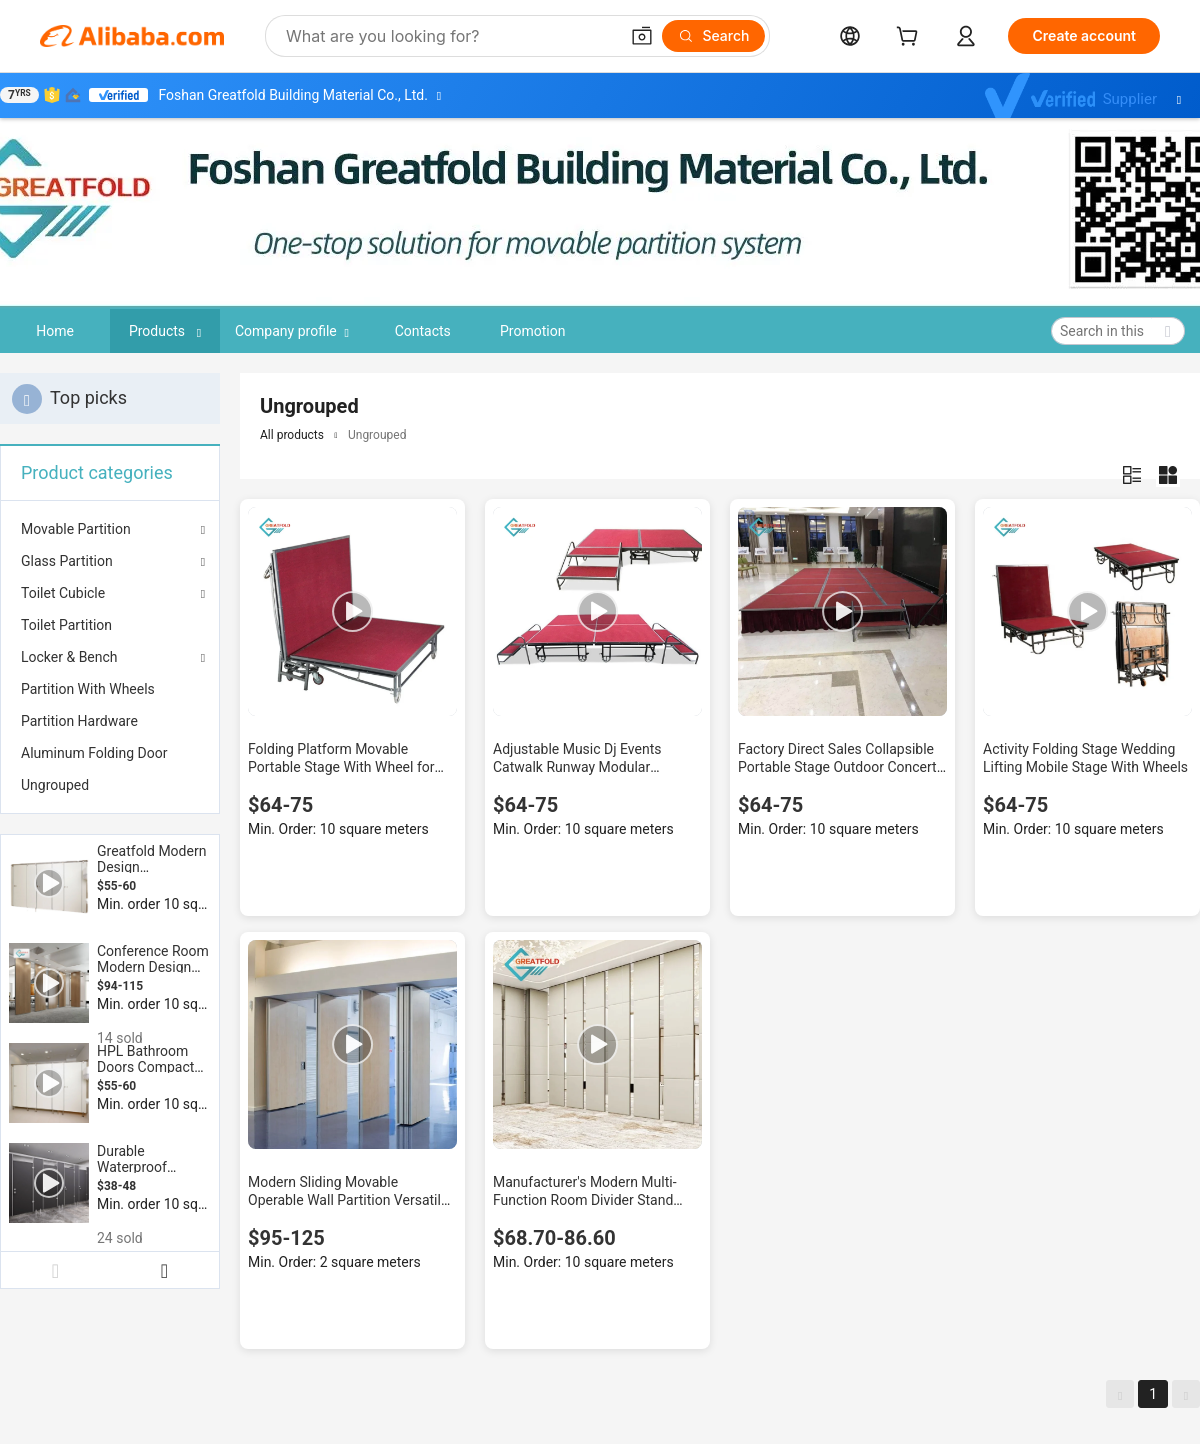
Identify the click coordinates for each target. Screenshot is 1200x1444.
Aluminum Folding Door (94, 753)
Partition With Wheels (88, 689)
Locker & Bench (69, 657)
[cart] (911, 38)
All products (292, 435)
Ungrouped (55, 785)
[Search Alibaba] (450, 36)
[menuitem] (110, 625)
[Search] (713, 36)
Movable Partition (76, 529)
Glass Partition (67, 561)
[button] (642, 36)
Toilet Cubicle (63, 593)
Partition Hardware (79, 721)
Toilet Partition (66, 625)
